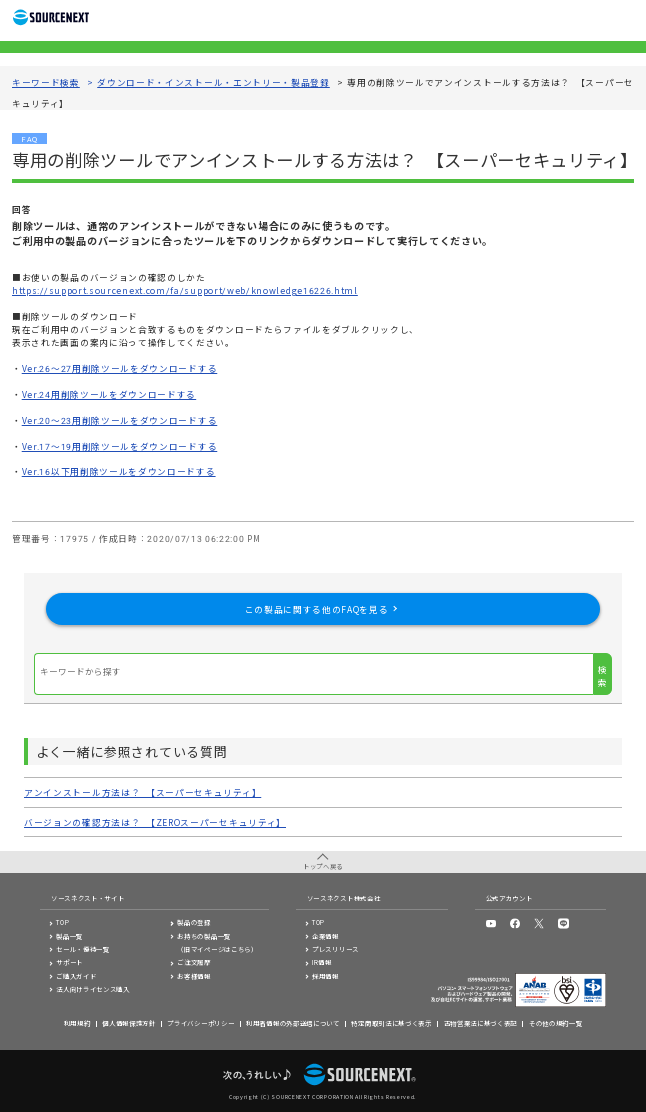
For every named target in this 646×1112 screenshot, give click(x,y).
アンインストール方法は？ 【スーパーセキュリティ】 (142, 792)
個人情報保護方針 (129, 1023)
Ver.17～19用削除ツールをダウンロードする (120, 446)
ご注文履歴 (193, 962)
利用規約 (77, 1023)
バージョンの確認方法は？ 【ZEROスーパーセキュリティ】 (155, 822)
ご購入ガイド (76, 976)
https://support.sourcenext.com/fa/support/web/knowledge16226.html (185, 290)
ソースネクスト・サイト (88, 898)
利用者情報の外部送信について (293, 1023)
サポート (69, 962)
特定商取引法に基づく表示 (391, 1023)
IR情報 (322, 962)
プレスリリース (335, 949)
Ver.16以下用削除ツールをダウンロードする (119, 471)
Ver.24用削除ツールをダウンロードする (109, 394)
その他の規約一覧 (556, 1023)
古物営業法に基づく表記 (481, 1023)
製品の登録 (193, 922)
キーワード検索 (46, 82)
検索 (602, 675)
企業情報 (325, 936)
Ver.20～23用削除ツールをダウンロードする (120, 420)
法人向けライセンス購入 (93, 989)
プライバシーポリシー (200, 1023)
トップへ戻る (323, 866)
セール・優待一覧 (83, 949)
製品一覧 (69, 936)
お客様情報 (193, 976)
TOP (62, 922)
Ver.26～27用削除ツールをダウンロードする (120, 368)
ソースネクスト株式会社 (344, 898)
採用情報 (325, 976)
